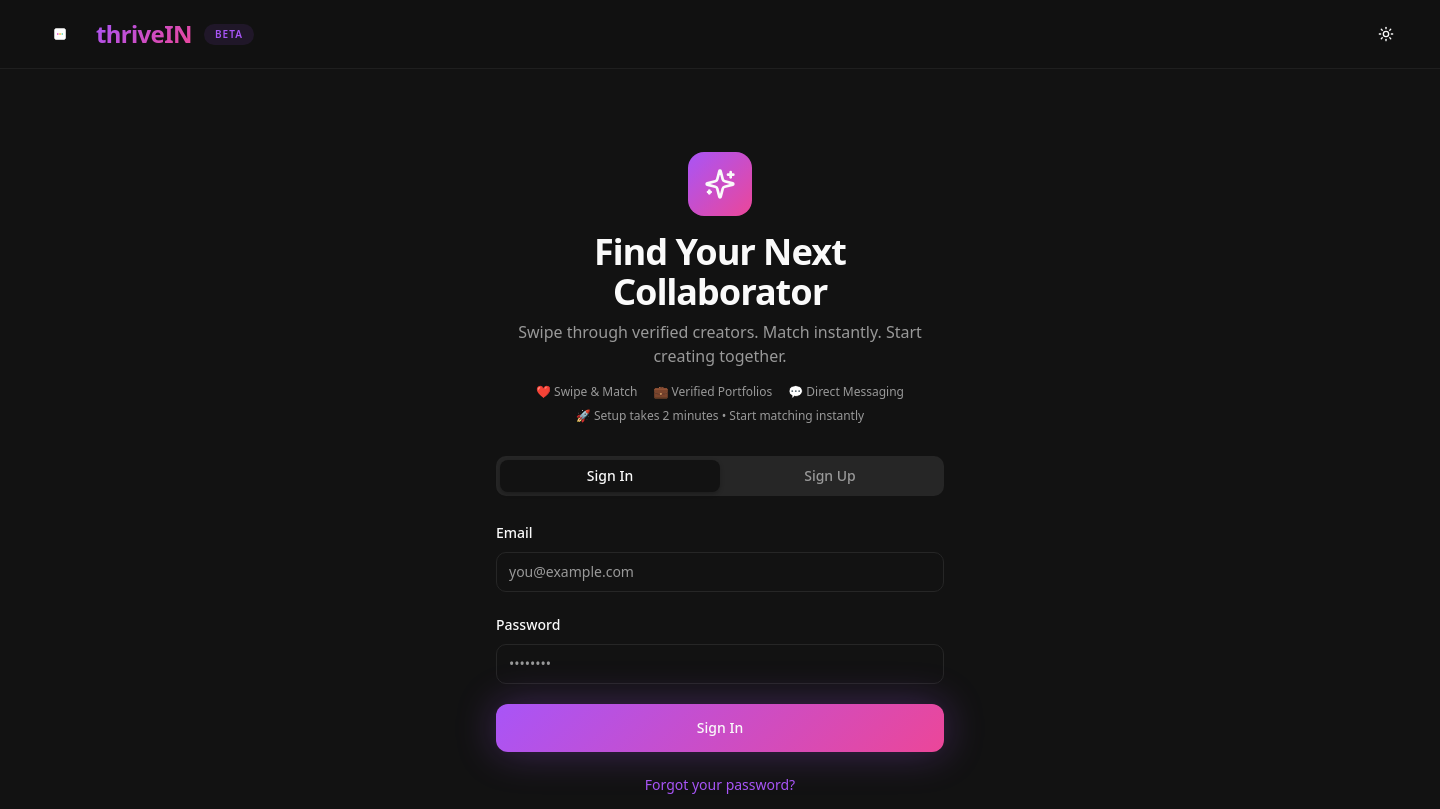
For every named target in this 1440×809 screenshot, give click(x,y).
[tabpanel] (720, 658)
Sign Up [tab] (830, 475)
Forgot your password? (720, 784)
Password (528, 624)
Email (514, 532)
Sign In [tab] (610, 475)
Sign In (720, 727)
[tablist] (720, 476)
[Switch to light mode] (1386, 34)
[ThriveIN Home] (145, 34)
